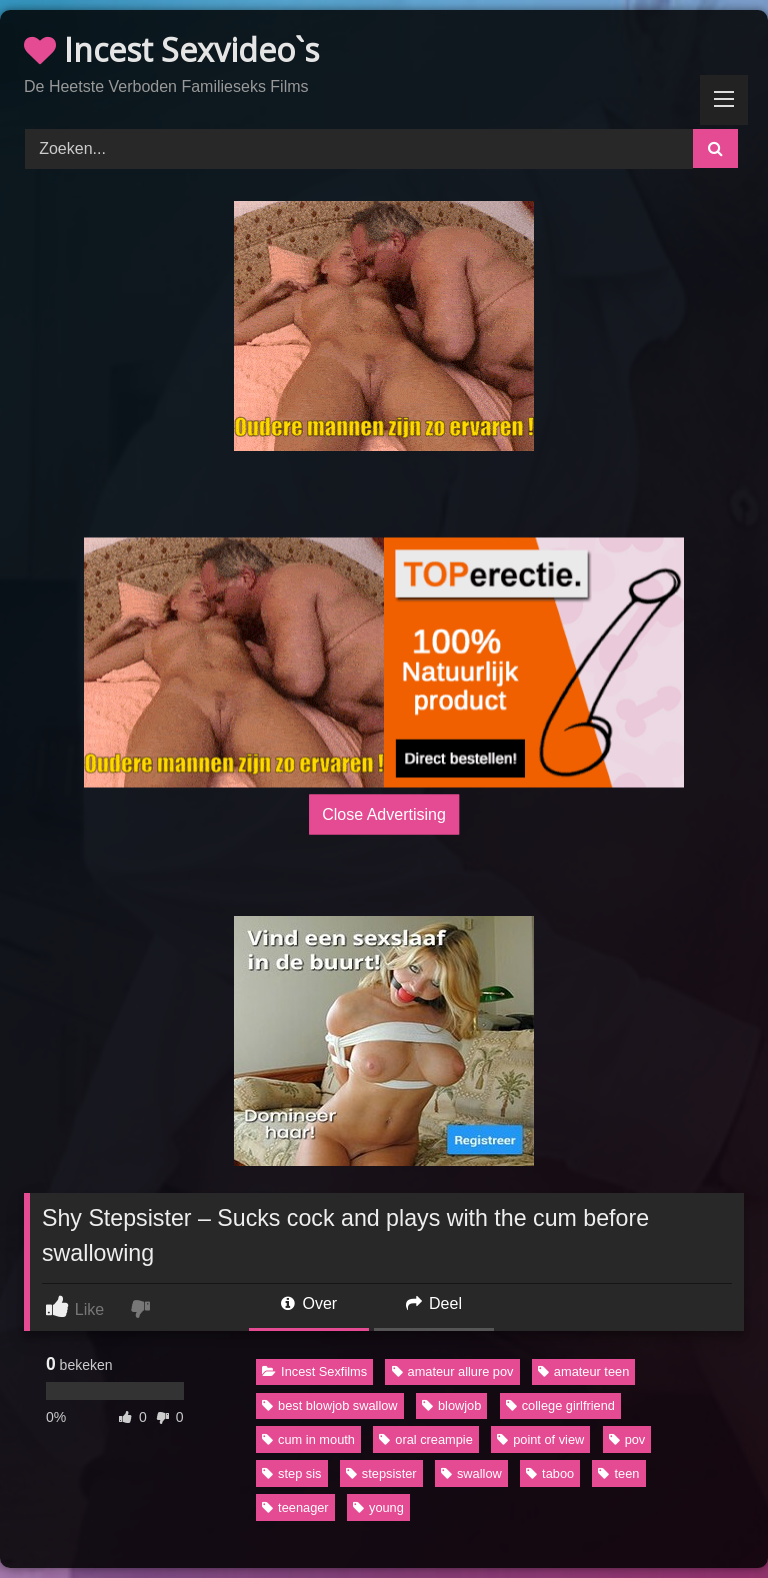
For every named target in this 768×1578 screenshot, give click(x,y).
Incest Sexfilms (314, 1371)
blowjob (451, 1405)
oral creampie (426, 1439)
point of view (540, 1439)
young (378, 1507)
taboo (550, 1473)
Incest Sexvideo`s (171, 49)
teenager (295, 1507)
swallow (471, 1473)
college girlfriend (560, 1405)
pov (627, 1439)
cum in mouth (308, 1439)
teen (618, 1473)
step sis (291, 1473)
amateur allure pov (453, 1371)
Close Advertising (384, 813)
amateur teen (583, 1371)
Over (309, 1303)
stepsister (381, 1473)
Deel (434, 1303)
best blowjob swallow (330, 1405)
